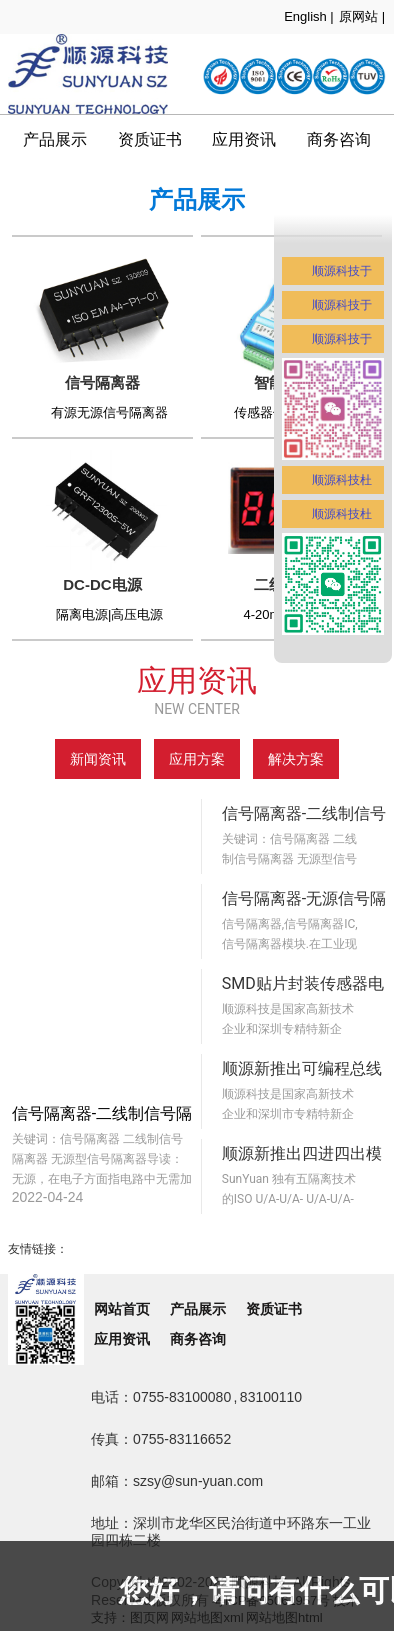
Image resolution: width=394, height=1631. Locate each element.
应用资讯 (244, 139)
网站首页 (122, 1309)
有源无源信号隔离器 (109, 412)
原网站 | (362, 16)
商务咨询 (198, 1339)
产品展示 (55, 139)
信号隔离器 (102, 382)
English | (309, 16)
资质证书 (150, 139)
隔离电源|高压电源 (109, 614)
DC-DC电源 (102, 584)
